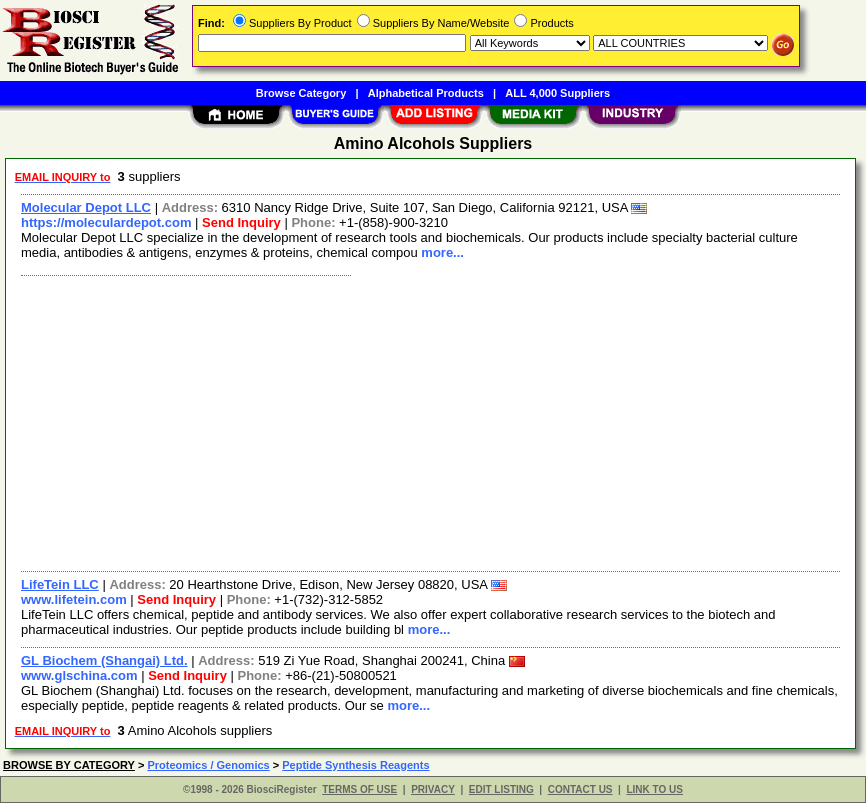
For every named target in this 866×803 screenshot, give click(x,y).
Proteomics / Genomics (208, 765)
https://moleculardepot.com (106, 222)
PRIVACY (433, 789)
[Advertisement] (431, 421)
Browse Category (301, 93)
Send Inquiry (241, 222)
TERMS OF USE (359, 789)
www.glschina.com (79, 675)
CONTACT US (580, 789)
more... (442, 252)
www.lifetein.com (74, 599)
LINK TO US (654, 789)
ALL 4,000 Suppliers (557, 93)
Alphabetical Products (426, 93)
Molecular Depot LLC (86, 207)
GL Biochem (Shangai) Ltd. (104, 660)
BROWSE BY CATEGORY (69, 765)
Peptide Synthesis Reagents (355, 765)
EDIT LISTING (501, 789)
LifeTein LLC (60, 584)
